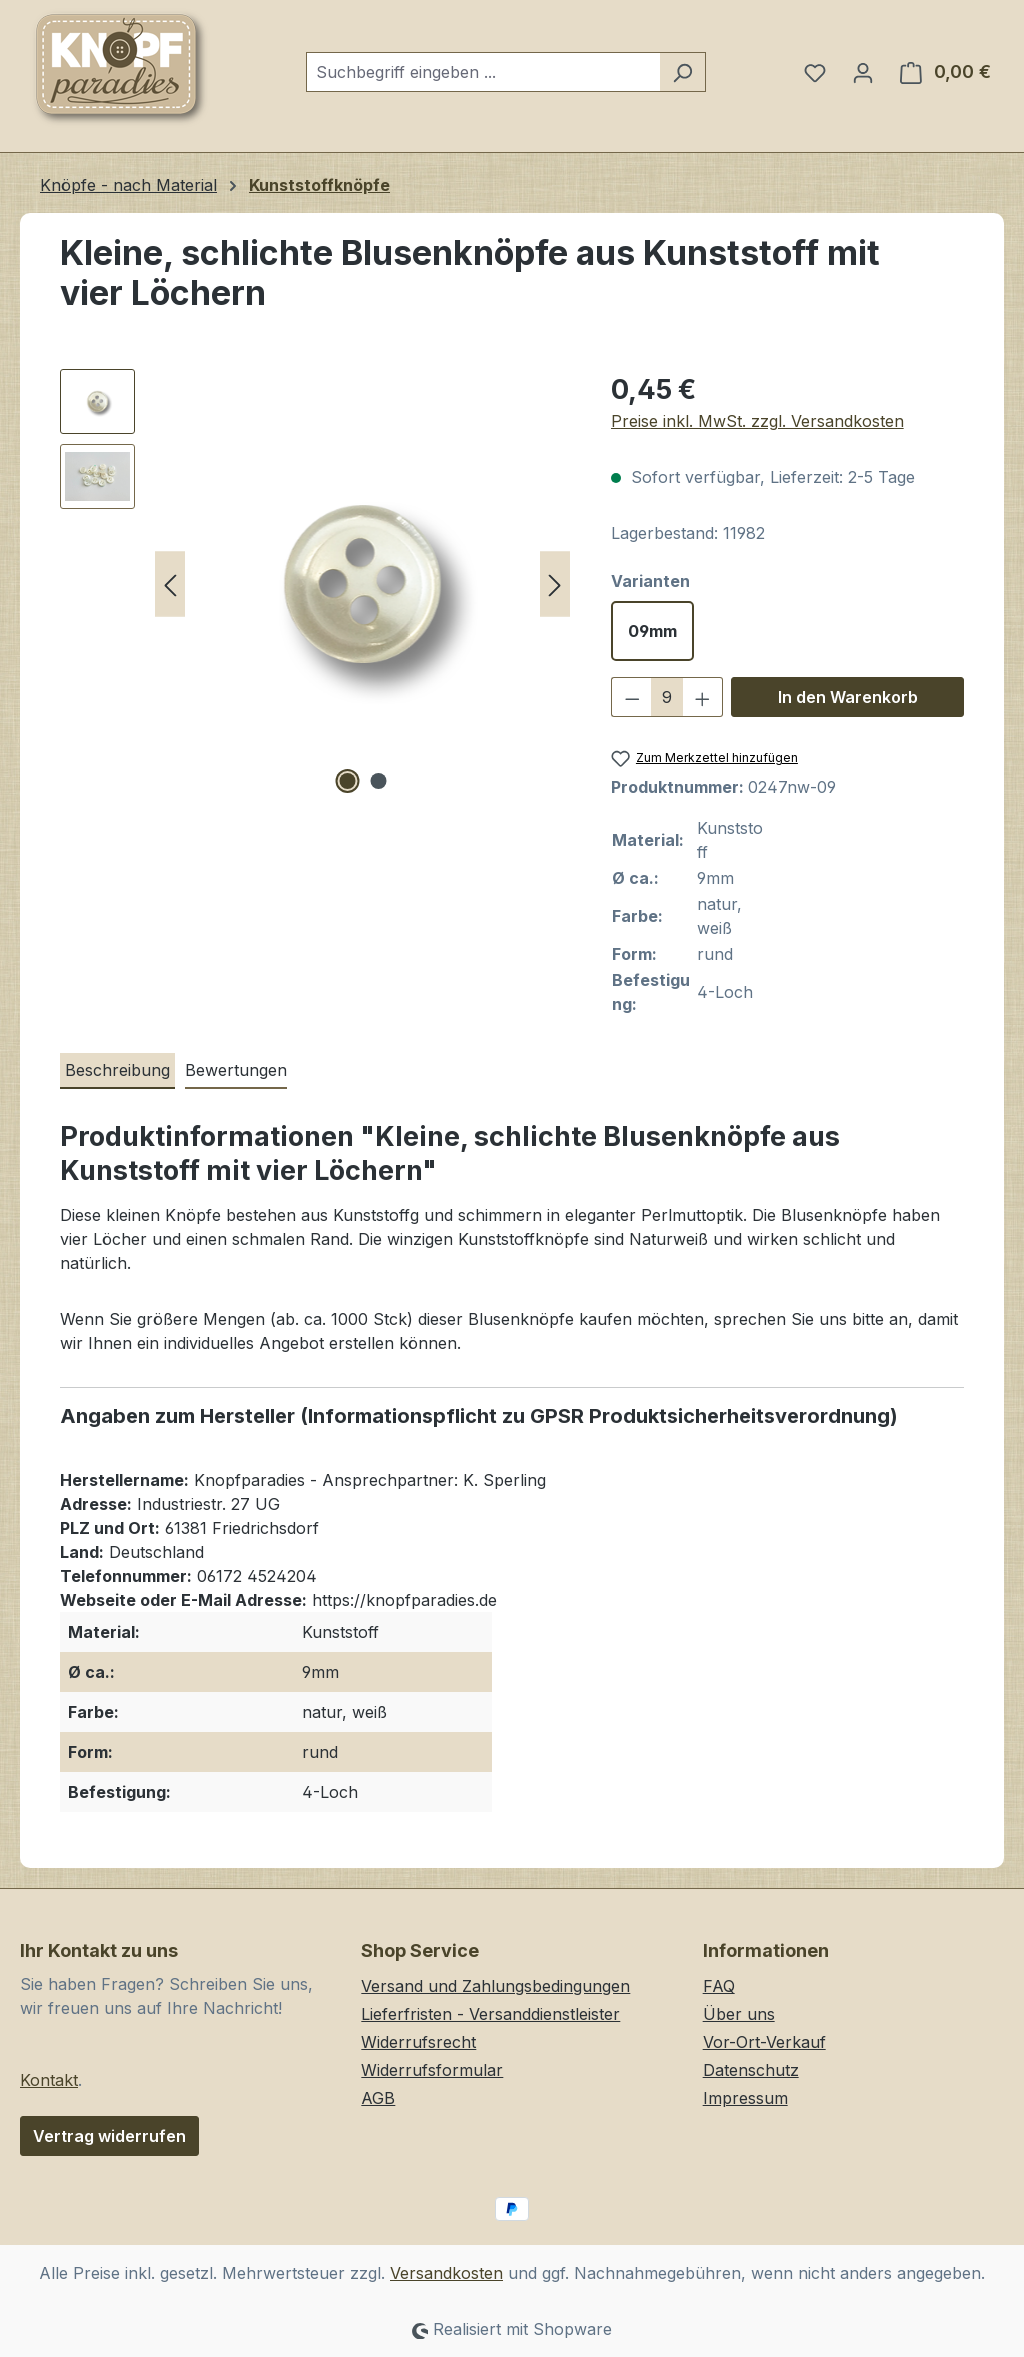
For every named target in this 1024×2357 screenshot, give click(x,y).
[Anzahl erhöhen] (703, 697)
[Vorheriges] (170, 584)
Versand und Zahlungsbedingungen (495, 1986)
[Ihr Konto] (863, 72)
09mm (652, 631)
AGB (378, 2098)
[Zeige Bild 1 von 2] (347, 781)
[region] (315, 584)
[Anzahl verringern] (632, 697)
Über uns (739, 2014)
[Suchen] (682, 72)
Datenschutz (751, 2070)
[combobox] (483, 72)
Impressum (745, 2098)
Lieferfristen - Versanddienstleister (490, 2014)
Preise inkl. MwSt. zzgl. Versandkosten (757, 421)
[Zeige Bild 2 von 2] (378, 781)
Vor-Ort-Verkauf (764, 2042)
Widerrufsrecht (418, 2042)
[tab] (117, 1071)
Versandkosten (446, 2273)
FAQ (719, 1986)
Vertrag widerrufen (109, 2136)
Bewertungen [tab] (236, 1070)
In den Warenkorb (848, 697)
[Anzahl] (666, 697)
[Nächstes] (555, 584)
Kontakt (49, 2080)
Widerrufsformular (432, 2070)
